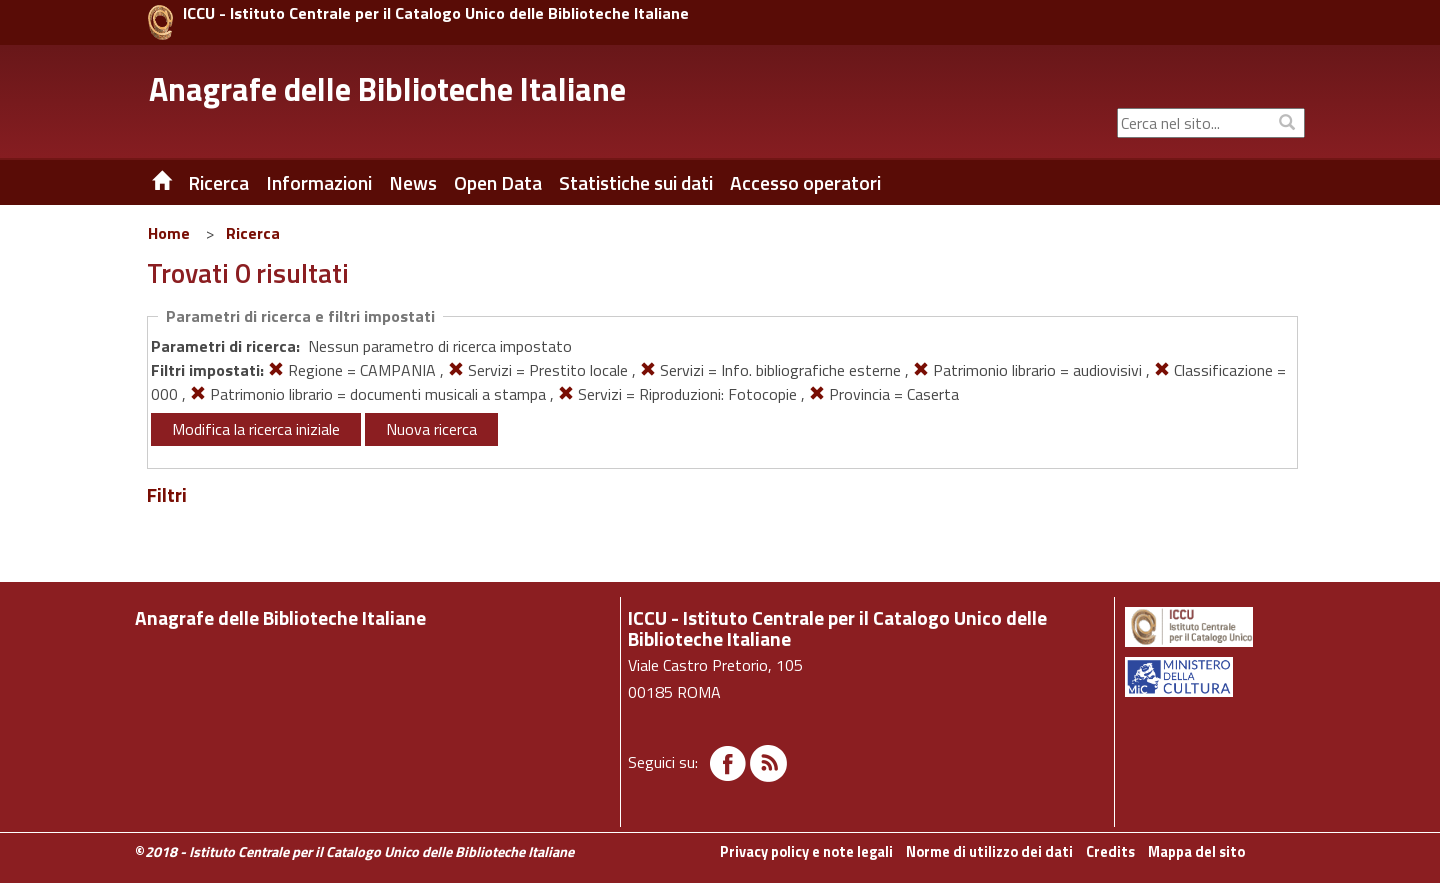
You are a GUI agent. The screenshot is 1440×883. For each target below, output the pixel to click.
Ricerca (253, 233)
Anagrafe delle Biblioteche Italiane (387, 89)
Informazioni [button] (319, 183)
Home (169, 233)
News (413, 183)
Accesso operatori (805, 183)
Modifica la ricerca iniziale (256, 429)
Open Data (498, 183)
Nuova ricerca (431, 429)
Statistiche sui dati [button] (636, 183)
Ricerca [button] (218, 183)
